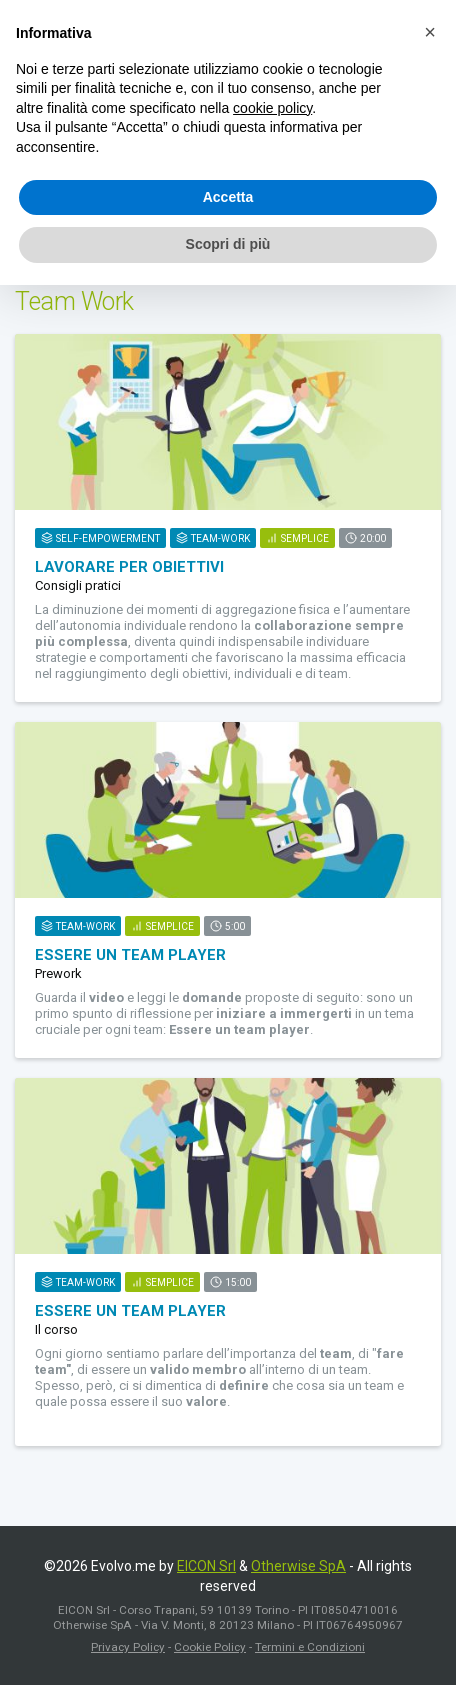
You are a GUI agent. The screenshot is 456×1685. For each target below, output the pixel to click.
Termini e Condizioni (310, 1647)
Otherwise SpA (298, 1566)
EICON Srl (206, 1566)
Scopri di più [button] (228, 244)
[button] (430, 32)
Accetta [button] (228, 197)
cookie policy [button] (272, 108)
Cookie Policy (210, 1647)
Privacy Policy (128, 1647)
